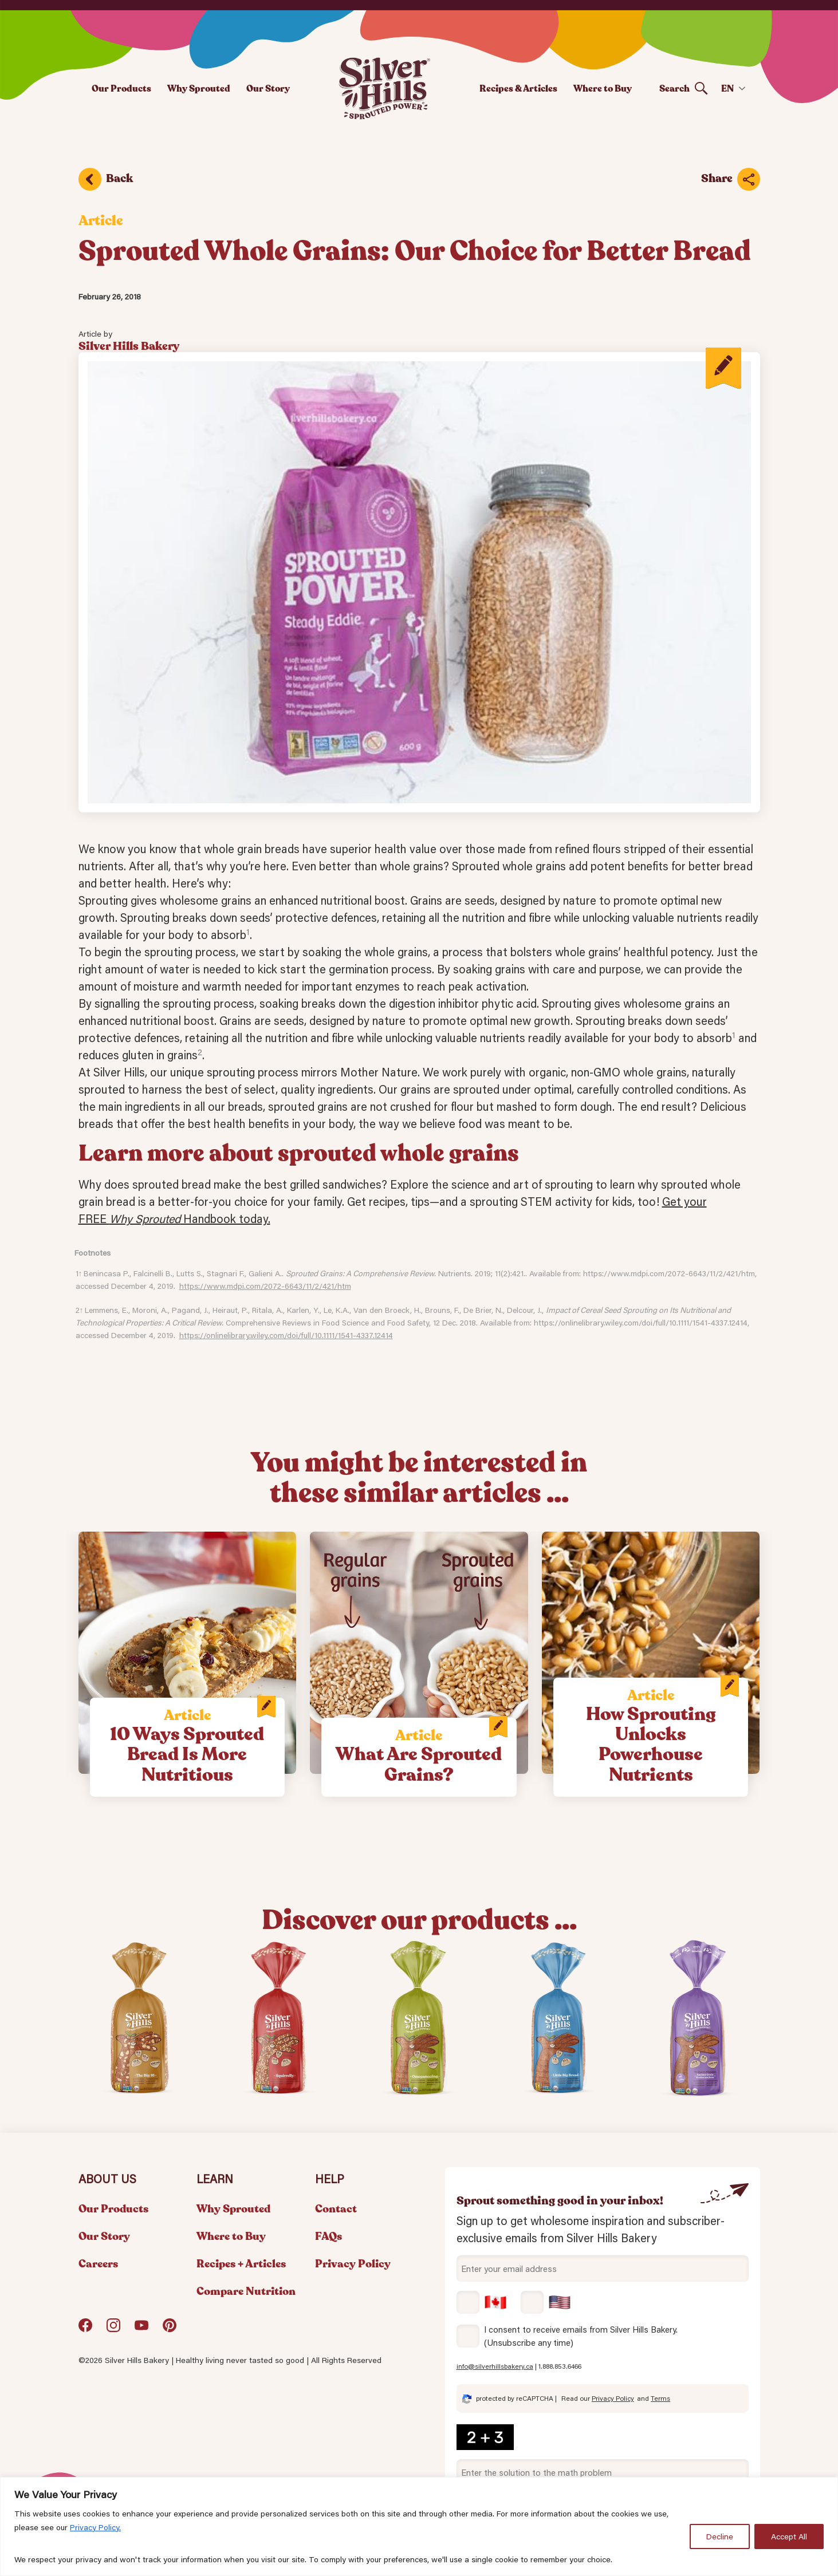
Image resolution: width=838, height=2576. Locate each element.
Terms (660, 2398)
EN (727, 88)
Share (717, 178)
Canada (482, 2302)
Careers (98, 2264)
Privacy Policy (353, 2264)
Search (674, 88)
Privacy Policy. (95, 2527)
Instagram (113, 2329)
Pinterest (169, 2329)
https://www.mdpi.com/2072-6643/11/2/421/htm (265, 1286)
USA (546, 2302)
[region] (419, 2526)
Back (119, 178)
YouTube (141, 2329)
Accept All (789, 2536)
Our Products (121, 88)
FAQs (328, 2236)
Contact (336, 2209)
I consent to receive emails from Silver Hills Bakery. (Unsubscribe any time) (581, 2335)
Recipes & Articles (518, 88)
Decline (719, 2536)
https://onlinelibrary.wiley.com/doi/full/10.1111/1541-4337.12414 (286, 1335)
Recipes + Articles (241, 2264)
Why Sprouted (198, 88)
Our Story (268, 88)
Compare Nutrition (246, 2291)
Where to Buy (602, 88)
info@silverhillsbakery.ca (495, 2366)
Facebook (85, 2329)
